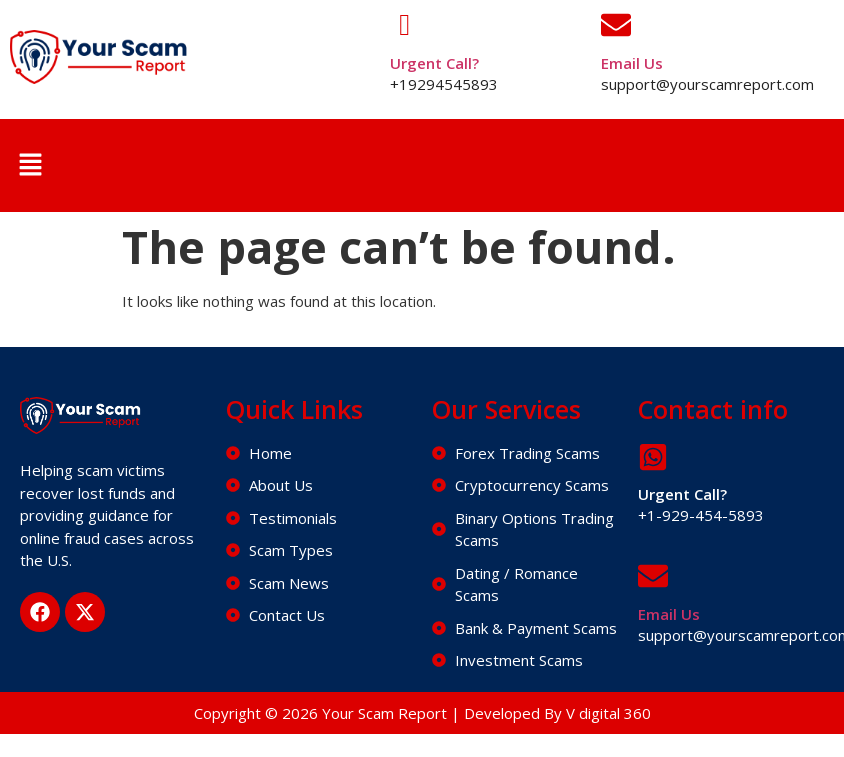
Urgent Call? (434, 63)
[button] (30, 165)
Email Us (632, 63)
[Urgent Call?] (405, 25)
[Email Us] (616, 25)
